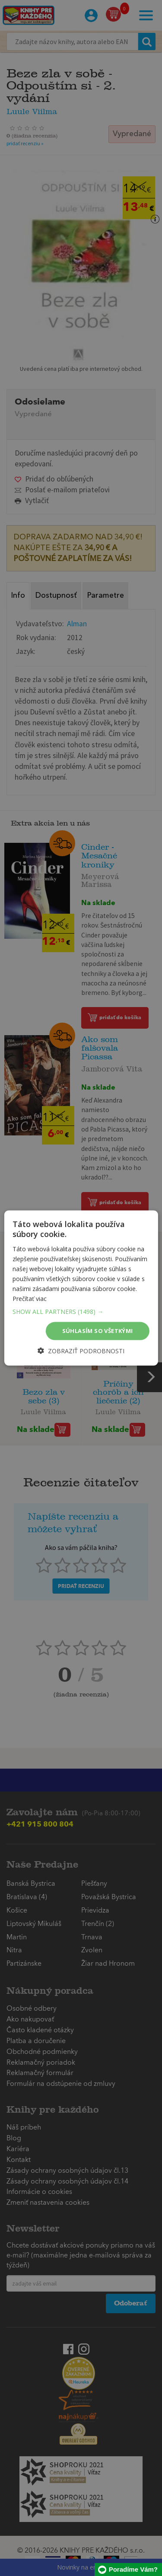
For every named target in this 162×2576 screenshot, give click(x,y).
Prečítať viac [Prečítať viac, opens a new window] (30, 1298)
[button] (81, 1312)
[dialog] (81, 1288)
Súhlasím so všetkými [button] (97, 1331)
